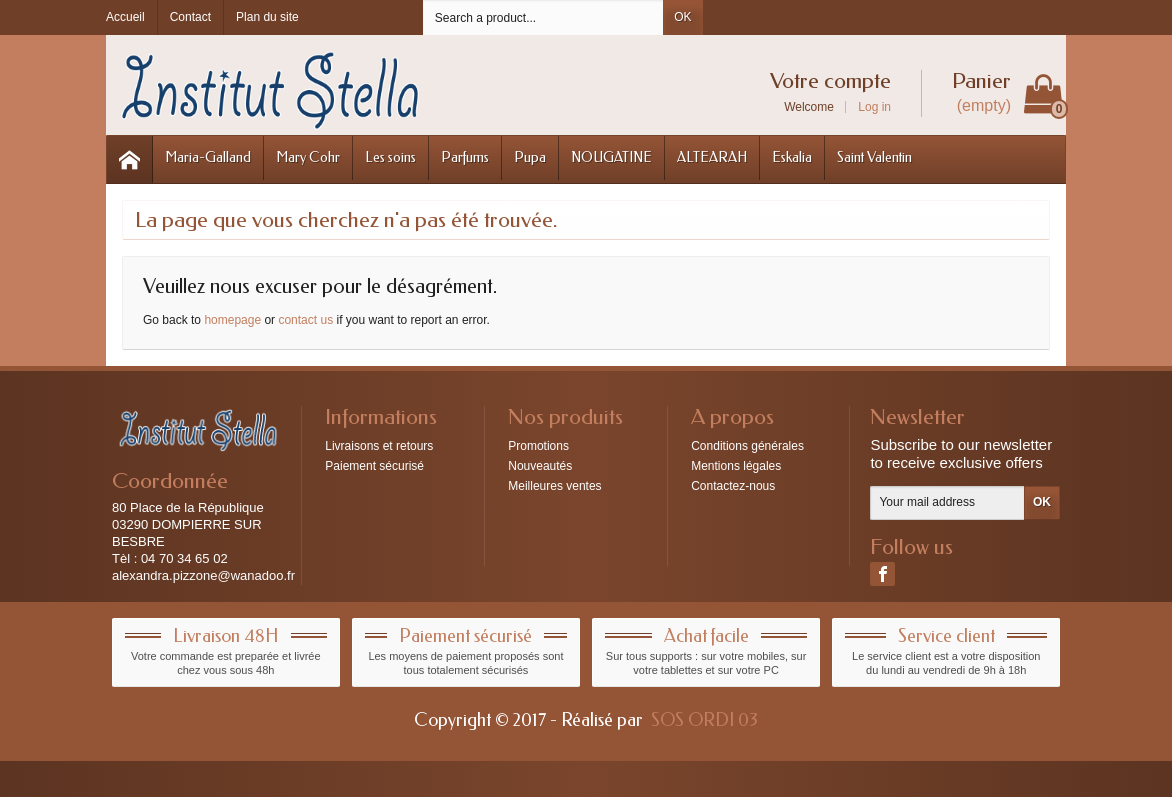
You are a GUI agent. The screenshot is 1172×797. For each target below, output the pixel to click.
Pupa (530, 157)
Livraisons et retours (379, 446)
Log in (874, 107)
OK (682, 17)
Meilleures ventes (554, 486)
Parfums (465, 157)
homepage (232, 320)
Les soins (390, 157)
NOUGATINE (611, 157)
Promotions (538, 446)
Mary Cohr (308, 157)
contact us (305, 320)
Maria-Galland (208, 157)
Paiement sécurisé (374, 466)
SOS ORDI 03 (704, 720)
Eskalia (792, 157)
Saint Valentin (874, 157)
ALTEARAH (712, 157)
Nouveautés (540, 466)
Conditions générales (747, 446)
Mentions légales (736, 466)
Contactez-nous (733, 486)
